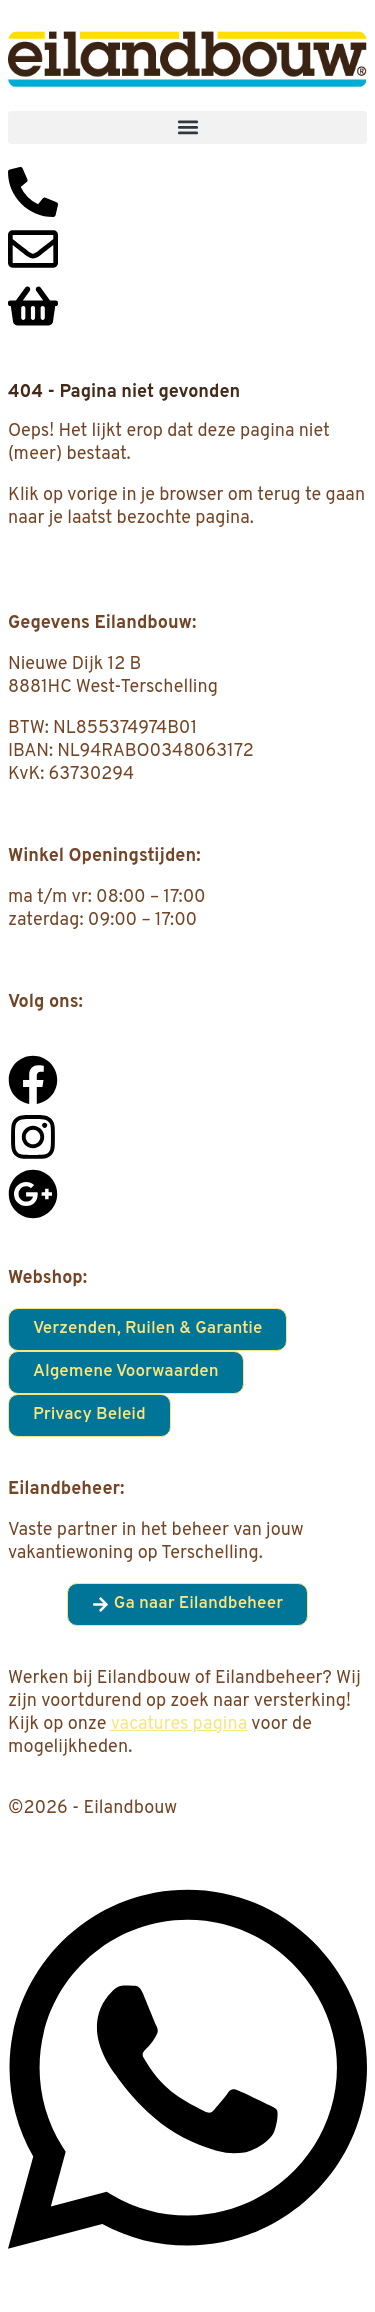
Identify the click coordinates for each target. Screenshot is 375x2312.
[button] (187, 127)
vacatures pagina (179, 1724)
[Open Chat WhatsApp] (187, 2269)
